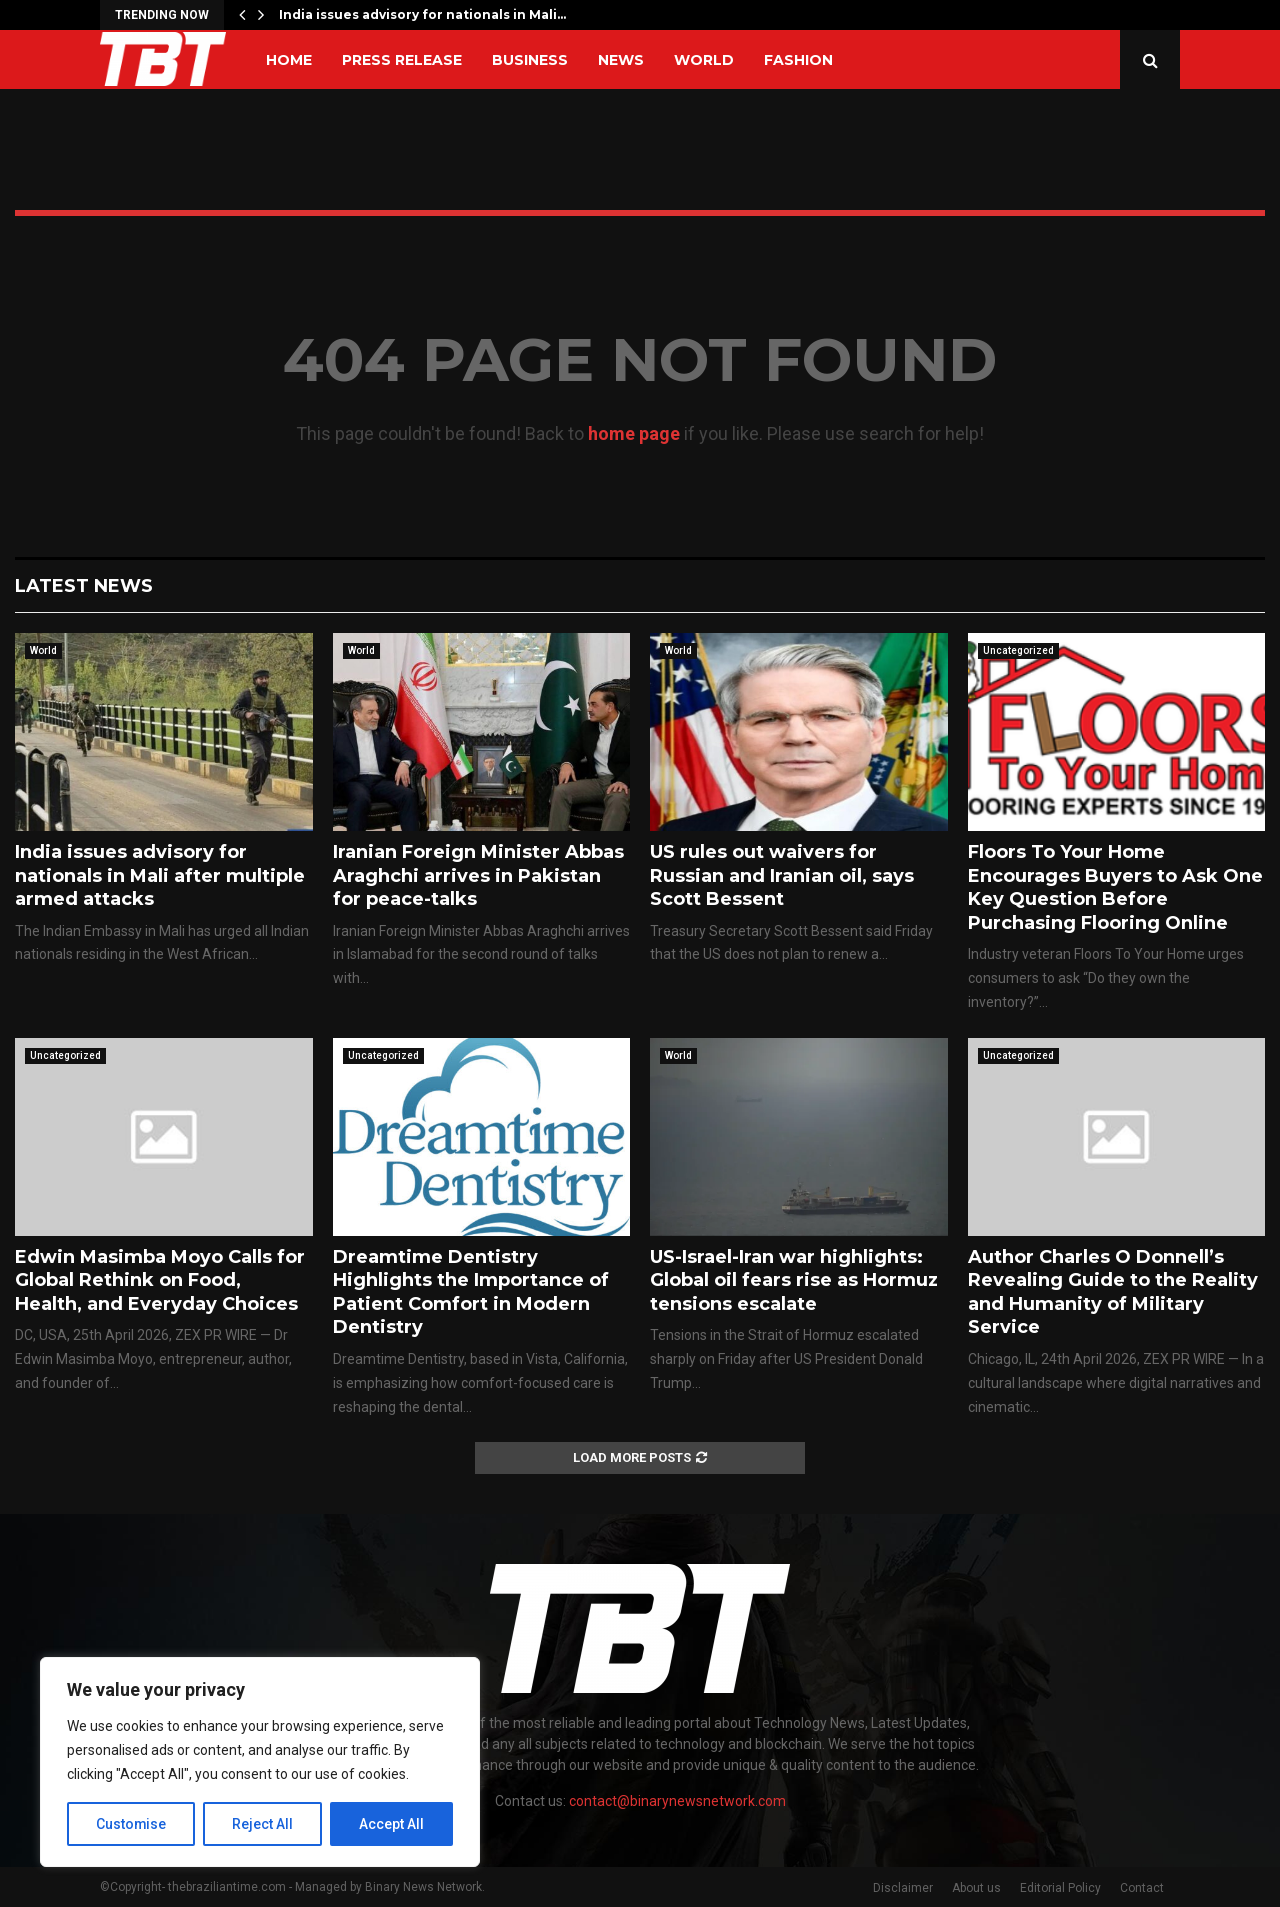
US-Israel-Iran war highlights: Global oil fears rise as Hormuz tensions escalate (794, 1280)
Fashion (798, 60)
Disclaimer (903, 1888)
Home (289, 60)
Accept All (391, 1824)
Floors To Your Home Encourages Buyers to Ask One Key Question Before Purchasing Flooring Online (1115, 887)
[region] (260, 1762)
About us (976, 1888)
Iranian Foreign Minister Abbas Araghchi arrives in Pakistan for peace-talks (478, 875)
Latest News (84, 586)
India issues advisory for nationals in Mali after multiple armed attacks (160, 875)
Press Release (402, 60)
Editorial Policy (1060, 1888)
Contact (1142, 1888)
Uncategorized (1018, 650)
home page (634, 433)
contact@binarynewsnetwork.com (677, 1801)
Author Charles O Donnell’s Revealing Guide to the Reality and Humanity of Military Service (1113, 1292)
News (621, 60)
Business (530, 60)
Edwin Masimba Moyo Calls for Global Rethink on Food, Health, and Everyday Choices (160, 1280)
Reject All (263, 1824)
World (704, 60)
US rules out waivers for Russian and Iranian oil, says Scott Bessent (782, 875)
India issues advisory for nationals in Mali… (422, 14)
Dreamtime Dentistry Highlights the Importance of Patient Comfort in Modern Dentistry (471, 1292)
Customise (131, 1824)
